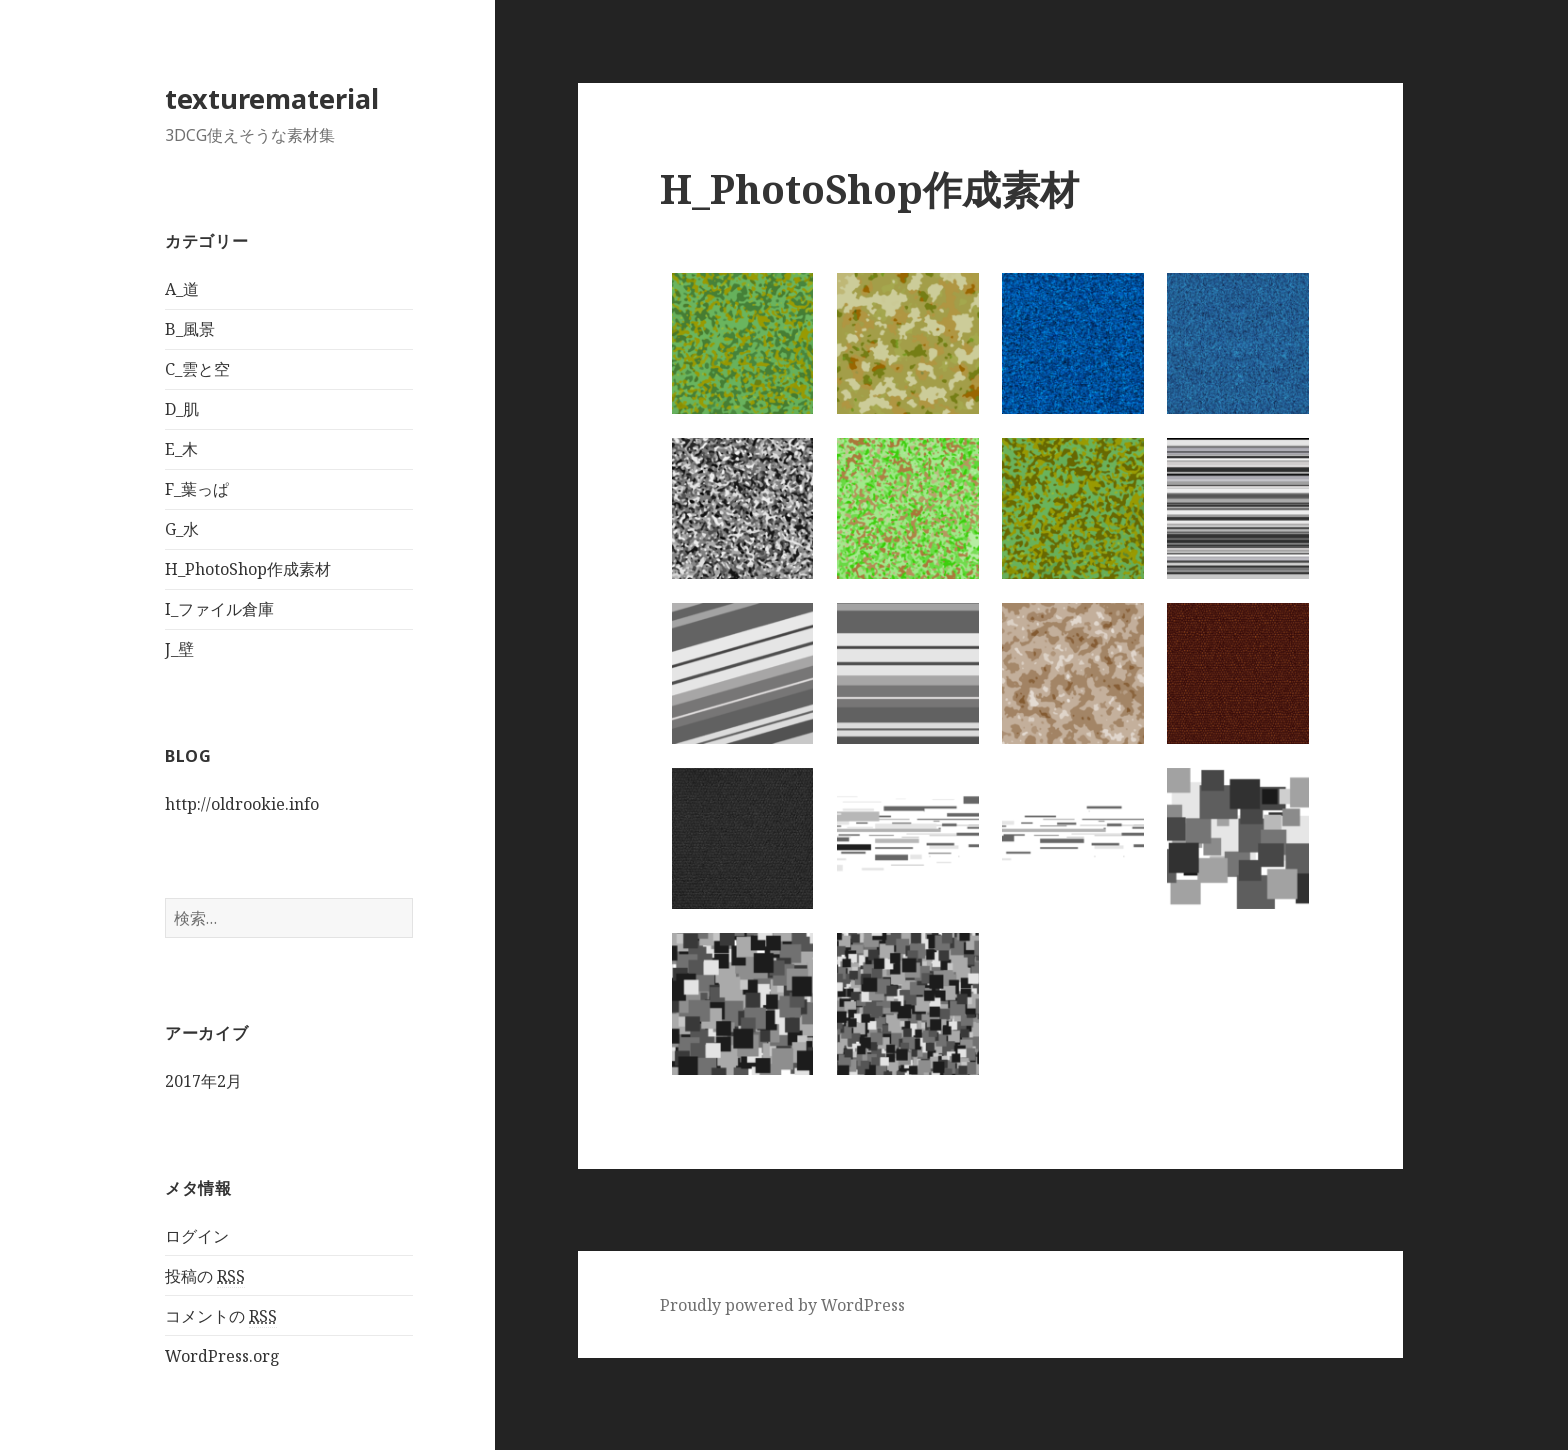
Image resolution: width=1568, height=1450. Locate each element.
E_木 (181, 449)
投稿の (205, 1276)
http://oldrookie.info (242, 804)
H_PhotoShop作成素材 (248, 569)
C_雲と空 (197, 369)
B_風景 (190, 329)
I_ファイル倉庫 (219, 609)
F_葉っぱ (197, 489)
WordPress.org (222, 1356)
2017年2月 (203, 1081)
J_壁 (179, 649)
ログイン (197, 1236)
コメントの (221, 1316)
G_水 (182, 529)
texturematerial (272, 98)
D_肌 (182, 409)
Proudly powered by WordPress (782, 1305)
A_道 (182, 289)
